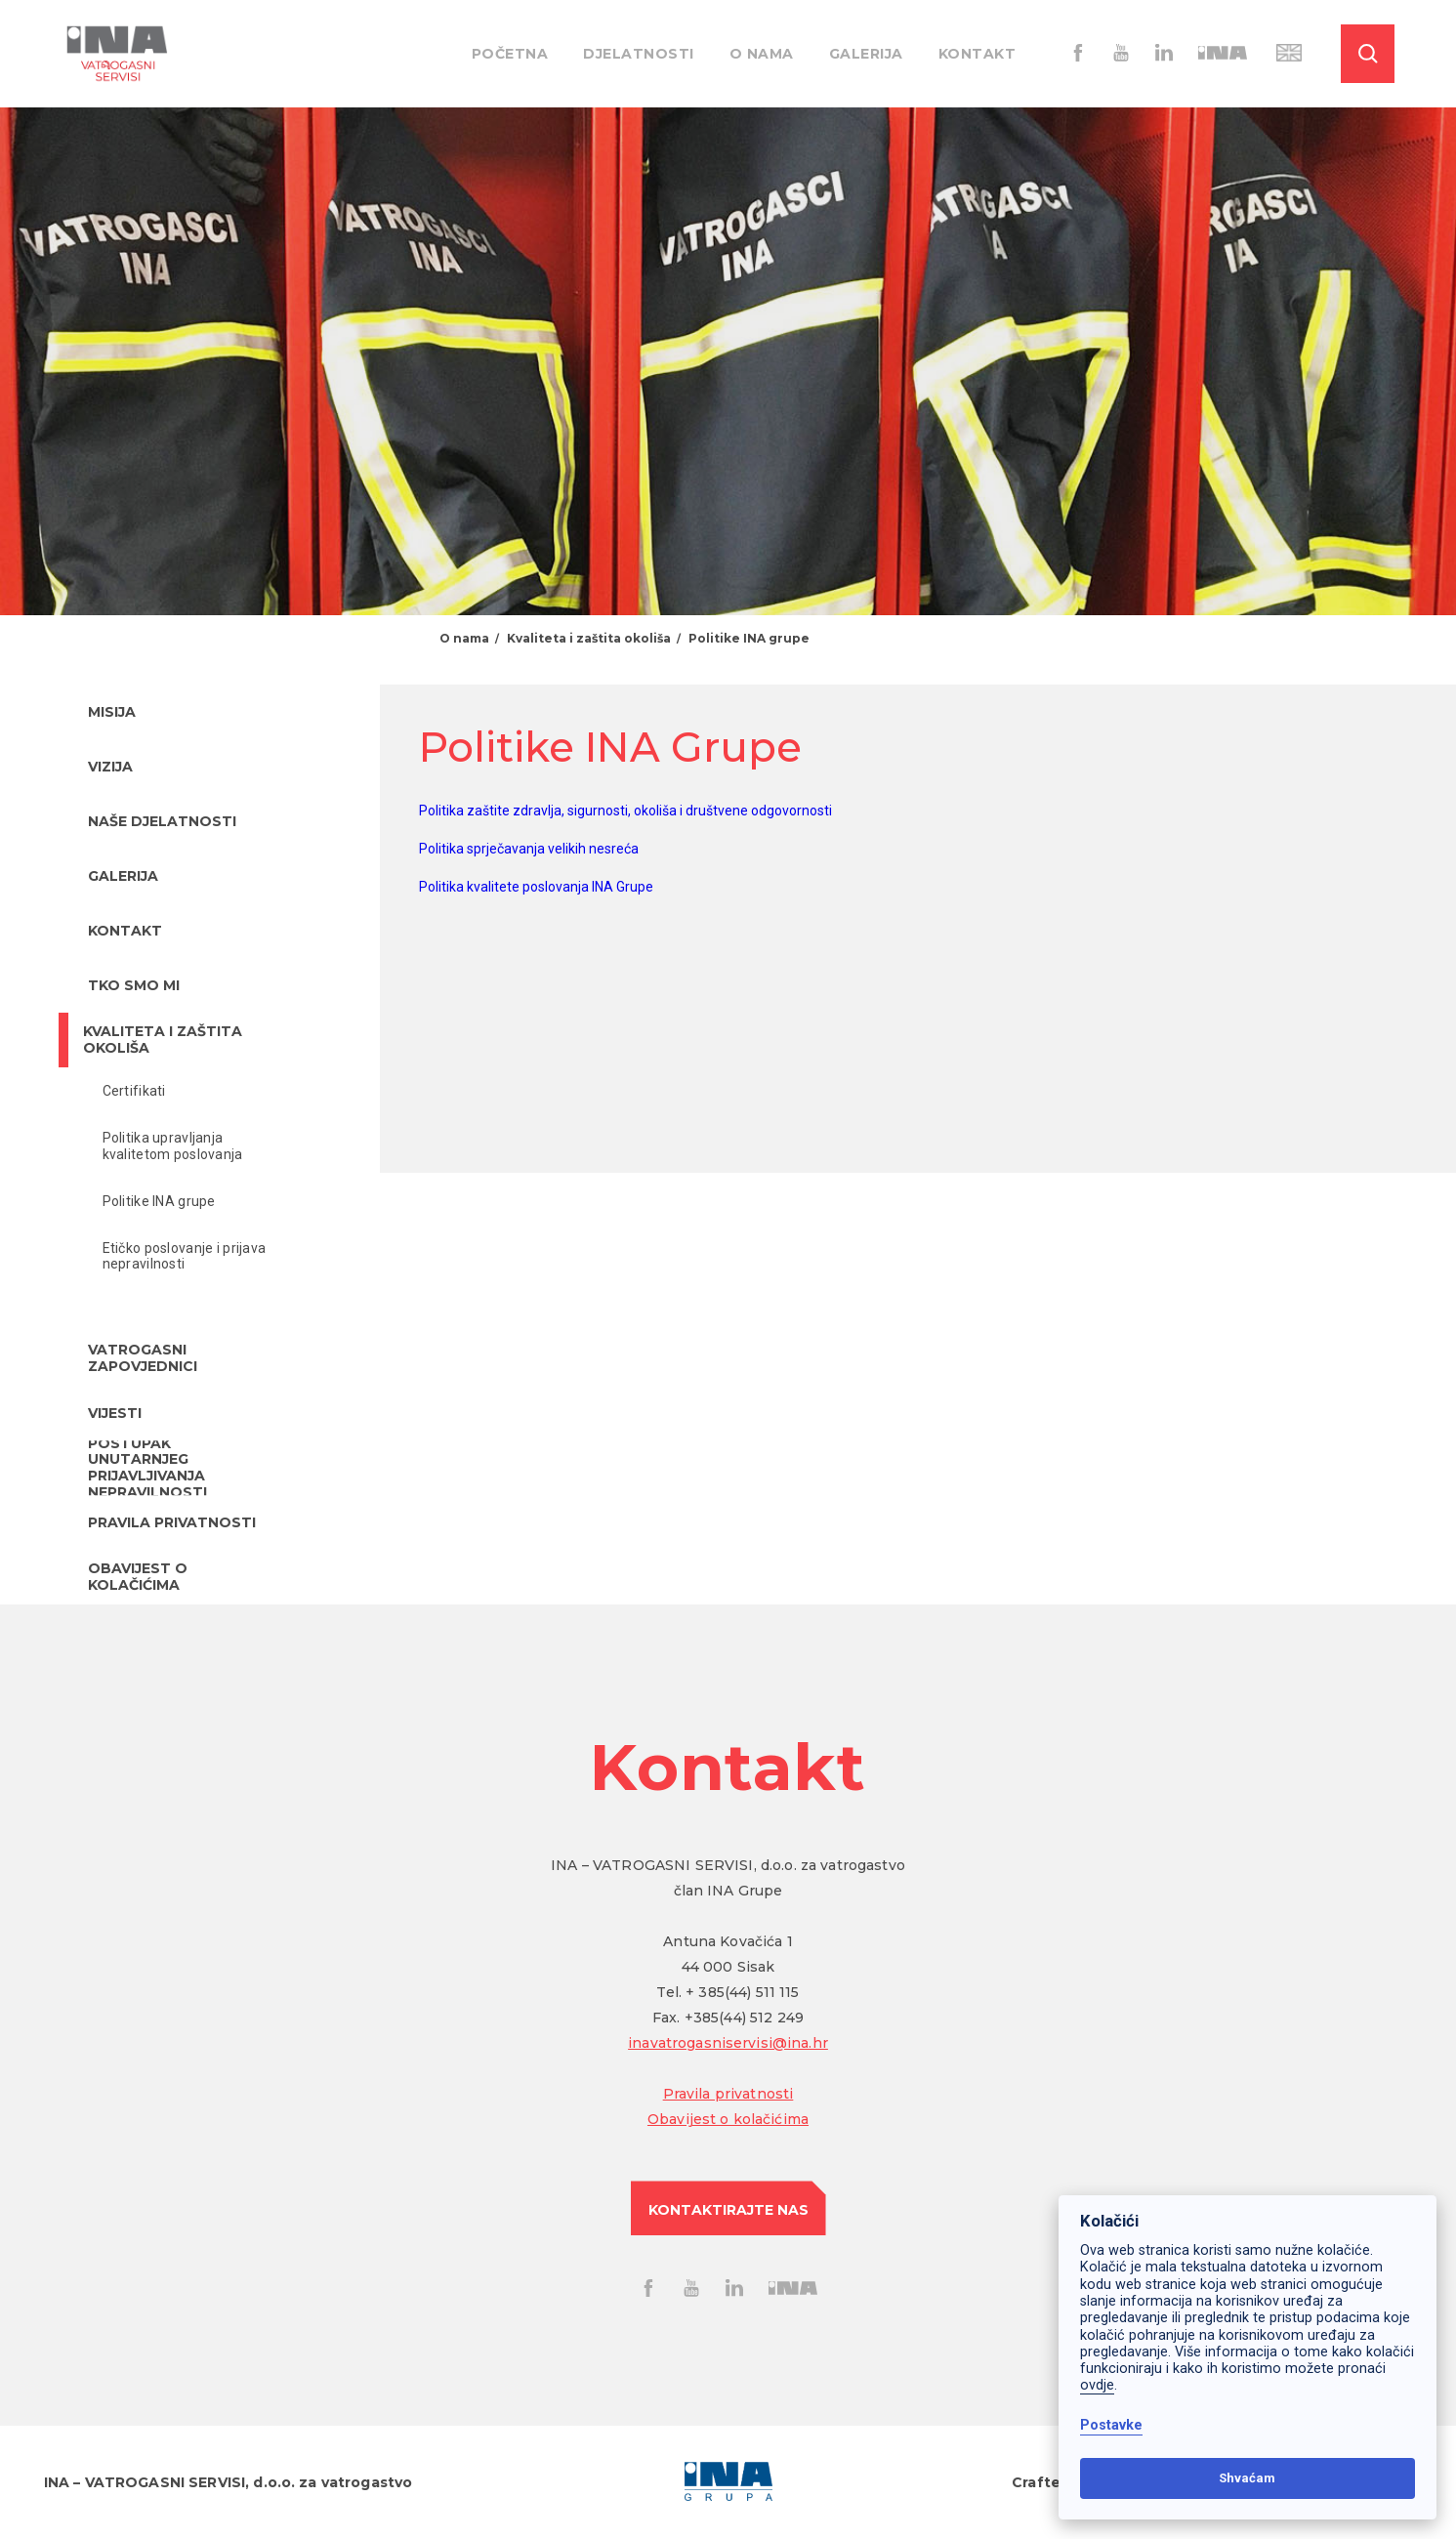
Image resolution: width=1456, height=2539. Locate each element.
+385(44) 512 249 (744, 2017)
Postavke (1111, 2425)
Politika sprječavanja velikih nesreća (529, 848)
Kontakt (977, 53)
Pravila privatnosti (728, 2093)
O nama (761, 53)
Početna (510, 53)
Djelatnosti (638, 53)
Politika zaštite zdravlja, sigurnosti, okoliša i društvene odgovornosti (625, 810)
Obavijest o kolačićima (728, 2119)
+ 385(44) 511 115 (742, 1992)
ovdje (1097, 2385)
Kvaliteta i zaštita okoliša (589, 638)
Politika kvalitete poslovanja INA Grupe (536, 887)
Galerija (866, 53)
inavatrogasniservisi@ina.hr (728, 2043)
